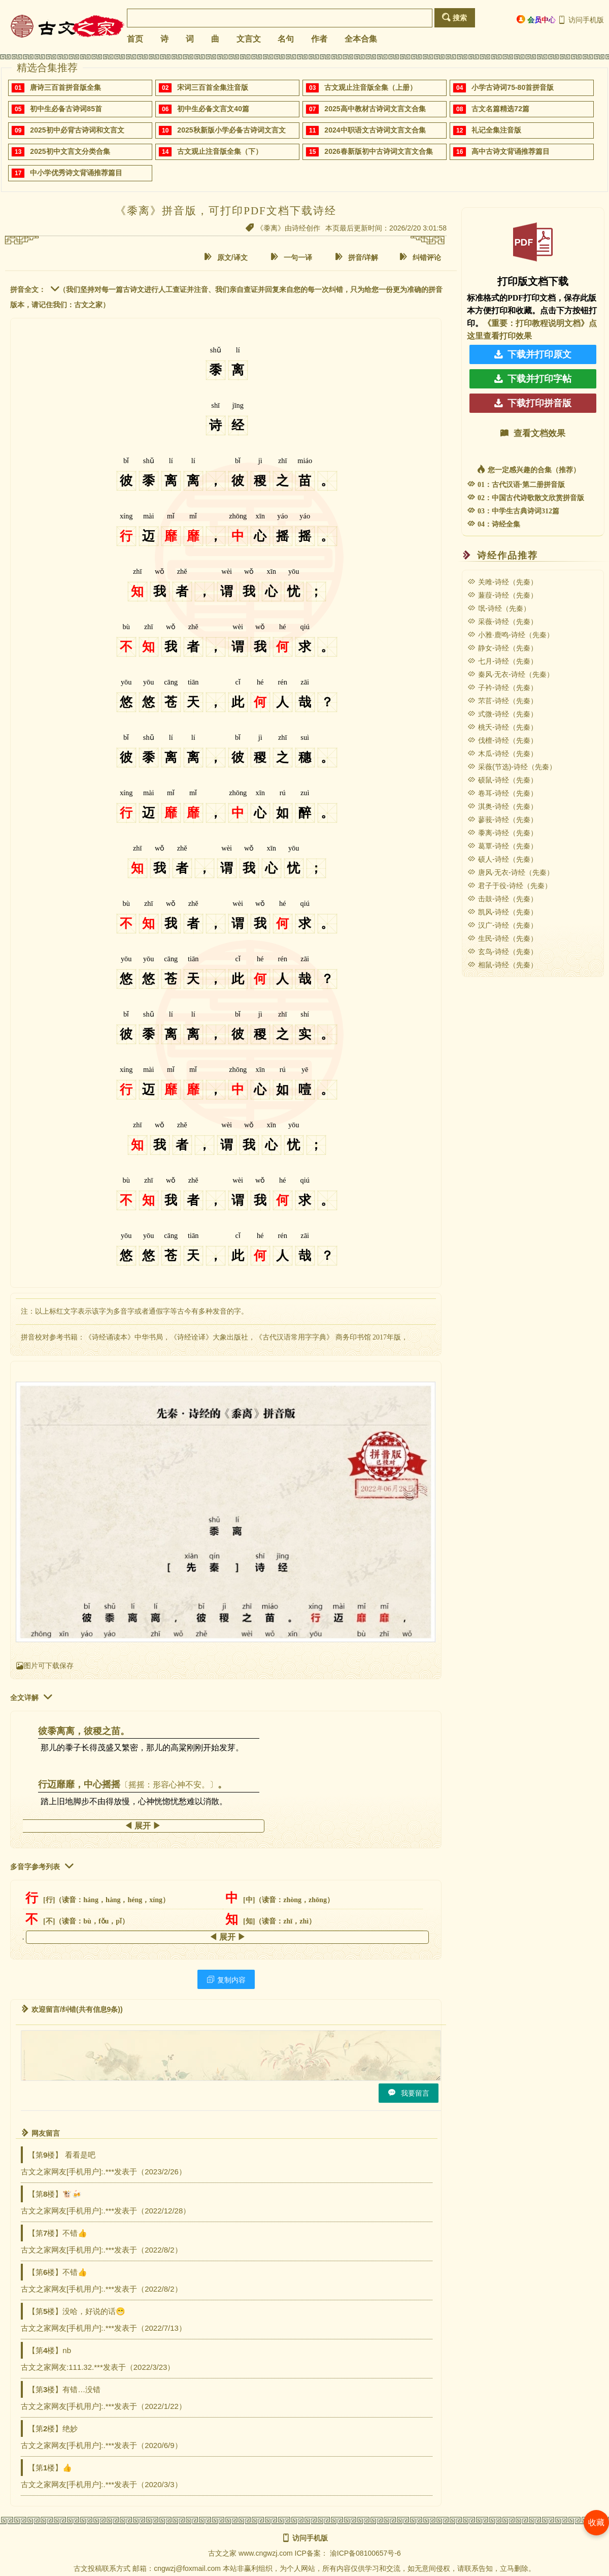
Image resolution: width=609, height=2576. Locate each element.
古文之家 (222, 2553)
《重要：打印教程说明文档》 (536, 323)
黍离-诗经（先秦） (502, 833)
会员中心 (536, 19)
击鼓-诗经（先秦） (502, 899)
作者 (319, 39)
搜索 (454, 17)
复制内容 (226, 1979)
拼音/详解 (357, 257)
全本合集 (361, 39)
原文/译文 (226, 257)
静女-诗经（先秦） (502, 648)
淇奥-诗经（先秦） (502, 806)
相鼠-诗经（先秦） (502, 965)
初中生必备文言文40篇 (213, 109)
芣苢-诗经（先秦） (502, 701)
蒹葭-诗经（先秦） (502, 595)
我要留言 (408, 2093)
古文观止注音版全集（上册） (370, 87)
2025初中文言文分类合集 (70, 151)
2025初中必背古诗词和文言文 (77, 130)
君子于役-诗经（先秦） (509, 886)
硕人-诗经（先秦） (502, 859)
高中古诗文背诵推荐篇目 (510, 151)
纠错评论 (420, 257)
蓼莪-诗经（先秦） (502, 820)
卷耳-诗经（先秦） (502, 793)
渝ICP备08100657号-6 (365, 2553)
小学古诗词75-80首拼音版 (512, 87)
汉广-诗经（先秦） (502, 925)
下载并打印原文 (532, 354)
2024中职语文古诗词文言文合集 (374, 130)
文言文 (248, 39)
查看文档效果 (532, 433)
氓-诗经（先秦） (498, 608)
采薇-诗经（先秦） (502, 621)
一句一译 (291, 257)
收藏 (596, 2522)
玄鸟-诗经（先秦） (502, 952)
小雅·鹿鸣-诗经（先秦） (510, 635)
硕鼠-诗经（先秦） (502, 780)
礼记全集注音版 (496, 130)
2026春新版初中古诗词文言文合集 (378, 151)
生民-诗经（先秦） (502, 938)
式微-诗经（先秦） (502, 714)
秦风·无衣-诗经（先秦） (510, 674)
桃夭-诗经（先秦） (502, 727)
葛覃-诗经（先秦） (502, 846)
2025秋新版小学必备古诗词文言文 (231, 130)
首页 (135, 39)
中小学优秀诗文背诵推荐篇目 (76, 173)
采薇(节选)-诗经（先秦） (511, 767)
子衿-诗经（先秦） (502, 687)
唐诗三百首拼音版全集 (65, 87)
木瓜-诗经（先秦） (502, 753)
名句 (286, 39)
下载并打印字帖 (532, 379)
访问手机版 (581, 20)
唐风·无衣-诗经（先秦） (510, 872)
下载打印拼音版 (532, 403)
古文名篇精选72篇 (500, 109)
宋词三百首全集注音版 (212, 87)
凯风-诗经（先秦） (502, 912)
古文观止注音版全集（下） (219, 151)
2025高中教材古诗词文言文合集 (374, 109)
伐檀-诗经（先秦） (502, 740)
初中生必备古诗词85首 (66, 109)
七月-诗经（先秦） (502, 661)
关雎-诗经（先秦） (502, 582)
